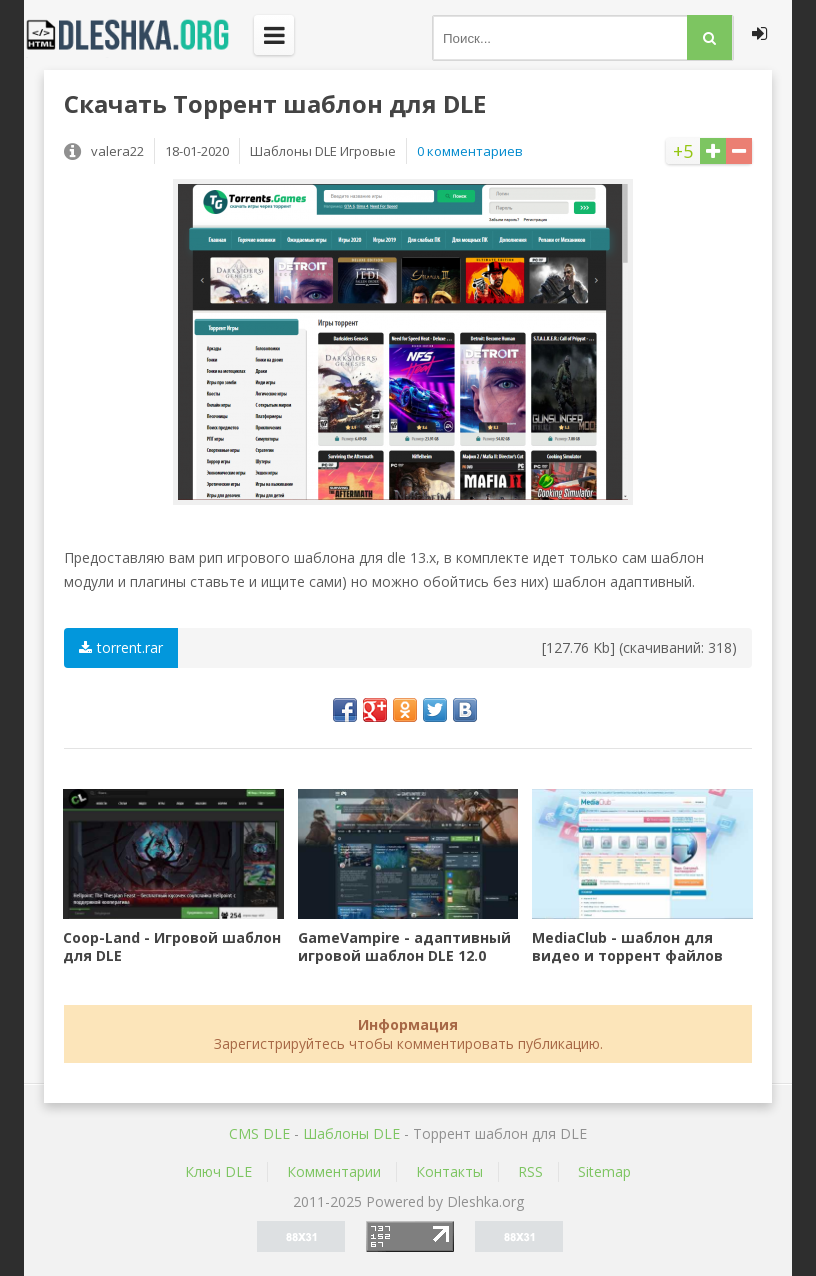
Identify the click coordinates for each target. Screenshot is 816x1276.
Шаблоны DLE (351, 1133)
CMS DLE (259, 1133)
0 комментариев (470, 151)
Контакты (449, 1171)
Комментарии (334, 1171)
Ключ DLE (218, 1171)
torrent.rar (121, 647)
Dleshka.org (139, 35)
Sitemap (604, 1171)
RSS (530, 1171)
